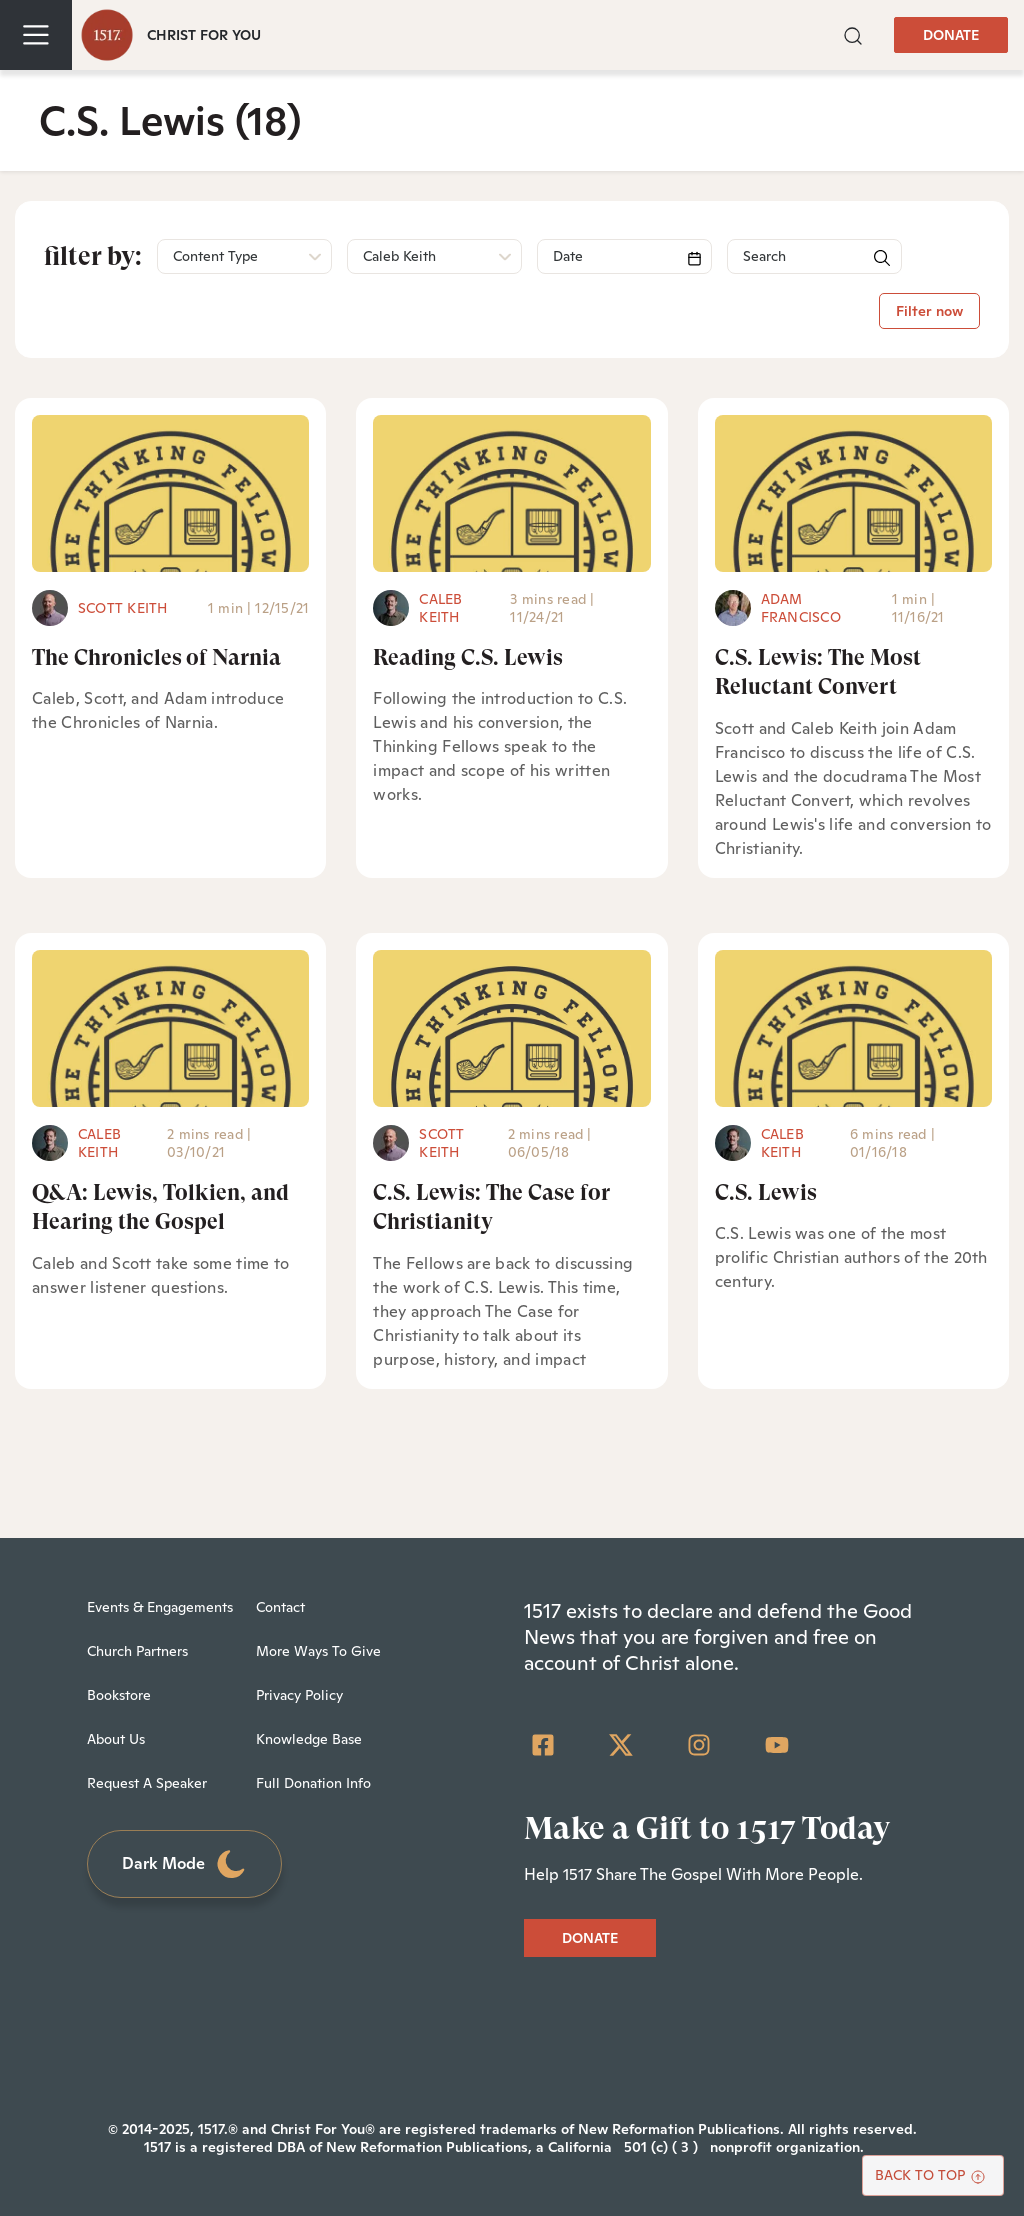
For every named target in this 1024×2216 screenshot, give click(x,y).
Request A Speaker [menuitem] (147, 1783)
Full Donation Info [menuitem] (313, 1783)
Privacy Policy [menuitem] (299, 1695)
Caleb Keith (440, 608)
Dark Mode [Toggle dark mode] (185, 1864)
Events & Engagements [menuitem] (160, 1607)
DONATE (951, 35)
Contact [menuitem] (280, 1607)
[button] (853, 34)
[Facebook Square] (543, 1745)
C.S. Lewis (766, 1192)
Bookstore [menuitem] (119, 1695)
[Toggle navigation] (36, 35)
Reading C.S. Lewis (468, 657)
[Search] (624, 256)
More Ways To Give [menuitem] (318, 1651)
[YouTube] (777, 1745)
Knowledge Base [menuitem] (309, 1739)
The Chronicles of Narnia (156, 657)
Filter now (929, 311)
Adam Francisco (801, 608)
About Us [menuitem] (116, 1739)
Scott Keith (123, 608)
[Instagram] (699, 1745)
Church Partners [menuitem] (137, 1651)
